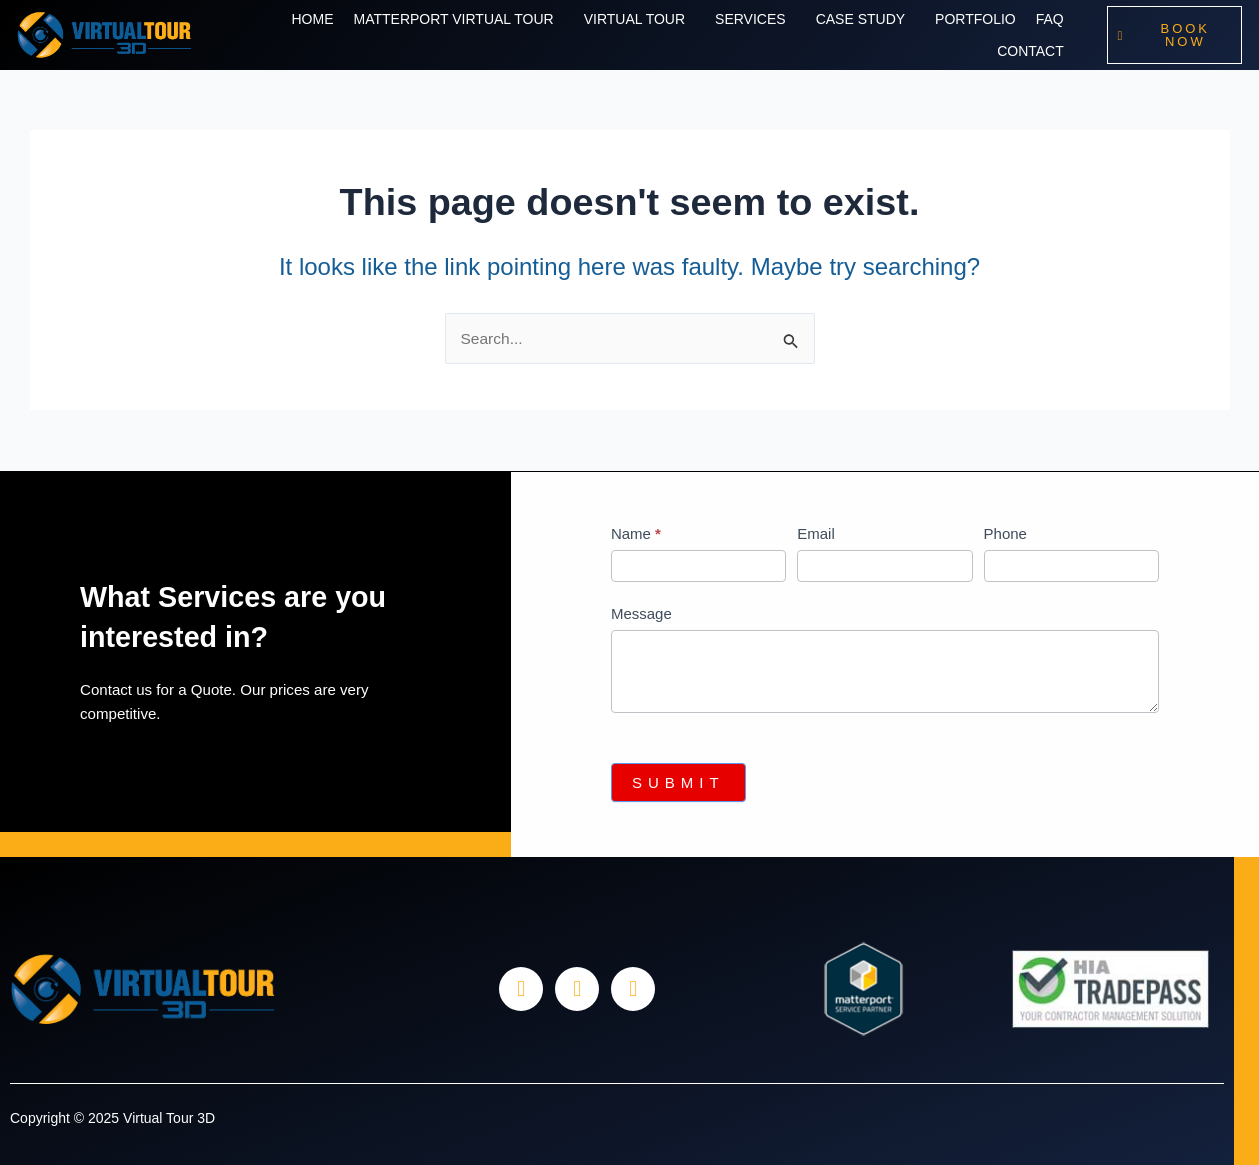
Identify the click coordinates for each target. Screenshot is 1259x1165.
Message (641, 613)
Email (816, 533)
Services (750, 19)
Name (636, 533)
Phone (1005, 533)
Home (312, 19)
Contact (1030, 51)
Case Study (860, 19)
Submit (678, 782)
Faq (1050, 19)
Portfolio (975, 19)
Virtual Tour (634, 19)
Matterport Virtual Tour (453, 19)
